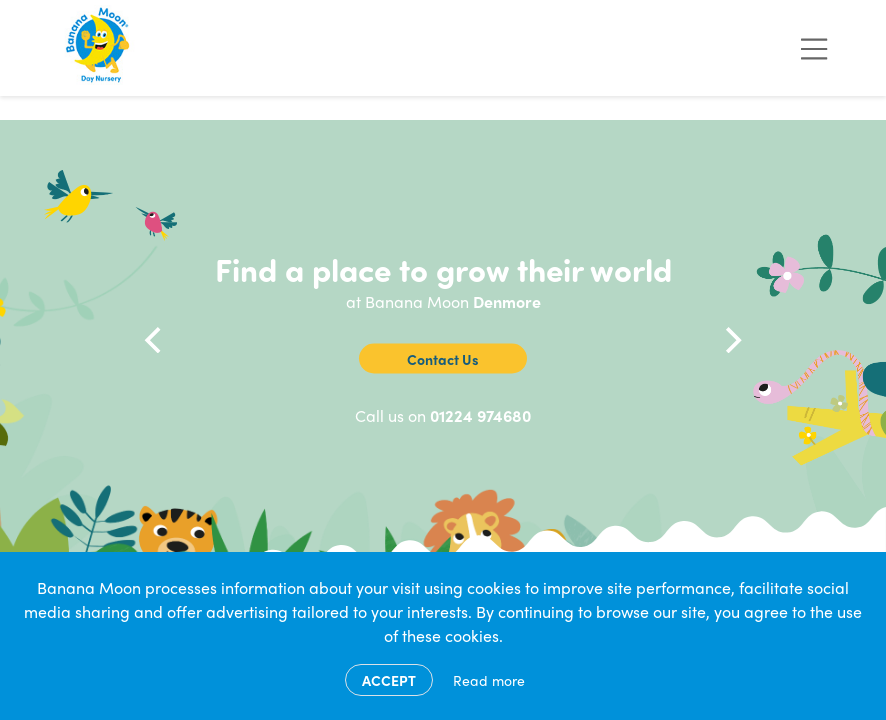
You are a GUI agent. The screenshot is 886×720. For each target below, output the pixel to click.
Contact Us (443, 359)
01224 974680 (480, 415)
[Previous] (155, 340)
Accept (389, 680)
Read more (489, 680)
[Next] (731, 340)
